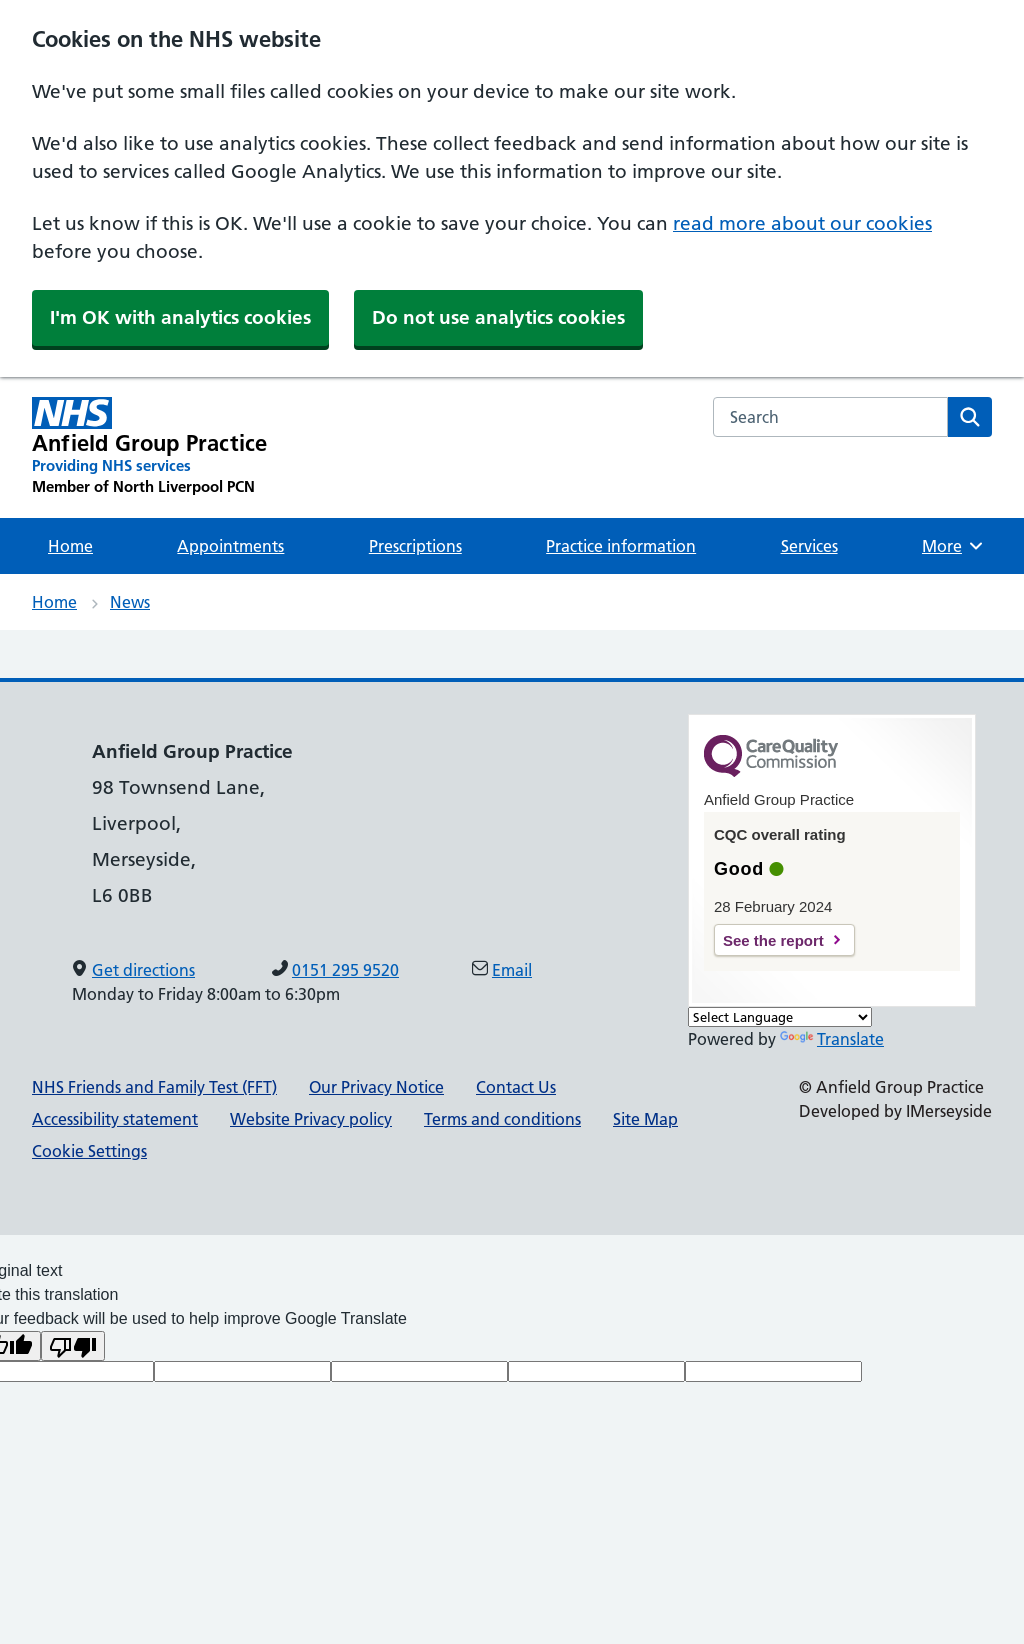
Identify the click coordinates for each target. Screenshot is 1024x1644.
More (955, 546)
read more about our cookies (802, 223)
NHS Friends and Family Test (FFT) (154, 1087)
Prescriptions (415, 546)
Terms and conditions (502, 1119)
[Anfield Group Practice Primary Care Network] (149, 447)
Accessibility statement (115, 1119)
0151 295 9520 (345, 970)
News (130, 602)
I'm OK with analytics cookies (180, 317)
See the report (773, 940)
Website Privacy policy (311, 1119)
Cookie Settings (89, 1151)
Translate (832, 1039)
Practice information (621, 546)
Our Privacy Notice (376, 1087)
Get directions (143, 970)
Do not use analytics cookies (498, 317)
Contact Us (516, 1087)
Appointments (230, 546)
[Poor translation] (73, 1346)
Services (809, 546)
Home (70, 546)
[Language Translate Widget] (780, 1017)
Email (512, 970)
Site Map (645, 1119)
